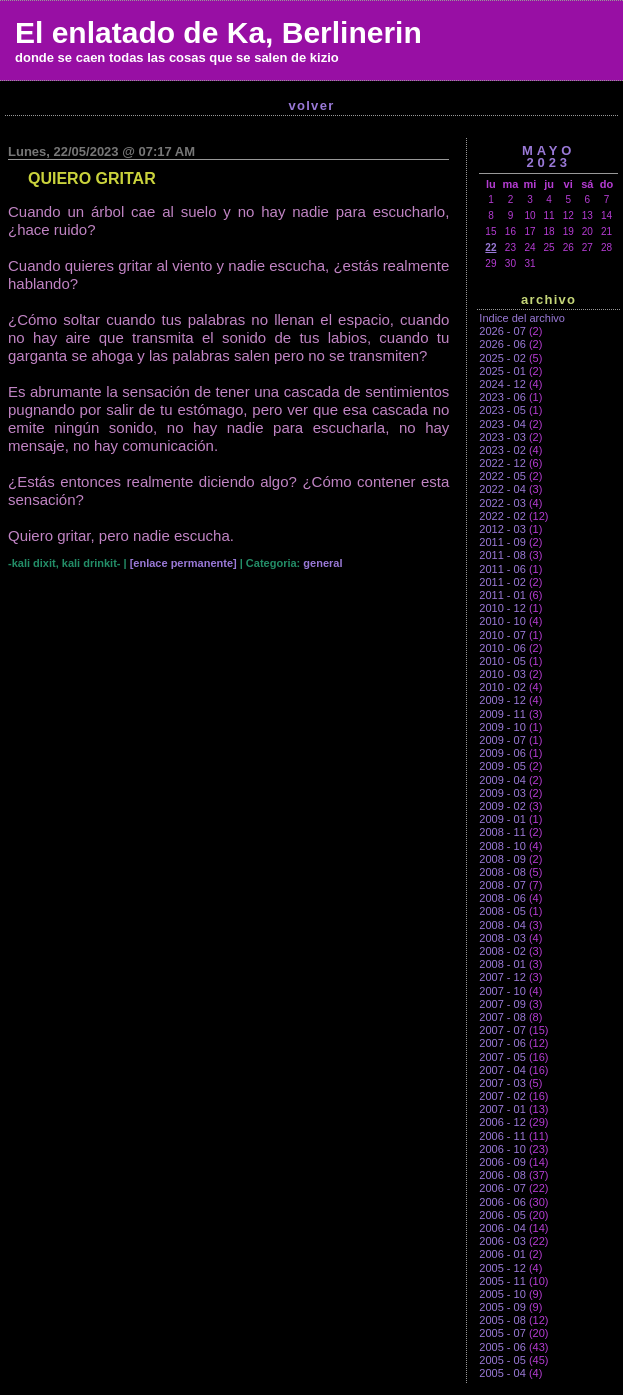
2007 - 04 (502, 1070)
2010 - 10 (502, 621)
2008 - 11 (502, 832)
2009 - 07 (502, 740)
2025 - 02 (502, 358)
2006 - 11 (502, 1136)
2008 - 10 (502, 846)
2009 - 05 (502, 766)
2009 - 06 (502, 753)
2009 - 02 (502, 806)
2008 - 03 (502, 938)
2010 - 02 (502, 687)
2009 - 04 (502, 780)
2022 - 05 (502, 476)
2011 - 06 (502, 569)
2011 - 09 (502, 542)
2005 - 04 (502, 1373)
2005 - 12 (502, 1268)
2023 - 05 (502, 410)
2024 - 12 (502, 384)
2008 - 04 (502, 925)
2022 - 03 (502, 503)
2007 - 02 (502, 1096)
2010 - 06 (502, 648)
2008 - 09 (502, 859)
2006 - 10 (502, 1149)
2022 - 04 (502, 489)
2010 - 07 (502, 635)
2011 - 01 (502, 595)
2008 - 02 (502, 951)
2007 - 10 (502, 991)
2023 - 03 (502, 437)
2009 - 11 (502, 714)
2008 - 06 (502, 898)
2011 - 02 (502, 582)
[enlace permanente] (183, 563)
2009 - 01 (502, 819)
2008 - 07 (502, 885)
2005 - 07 (502, 1333)
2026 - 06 (502, 344)
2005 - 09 (502, 1307)
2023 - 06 (502, 397)
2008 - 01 (502, 964)
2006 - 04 (502, 1228)
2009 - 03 (502, 793)
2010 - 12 (502, 608)
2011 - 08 (502, 555)
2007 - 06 (502, 1043)
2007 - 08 (502, 1017)
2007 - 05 (502, 1057)
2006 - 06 (502, 1202)
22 (490, 247)
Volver (311, 105)
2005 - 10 (502, 1294)
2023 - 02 (502, 450)
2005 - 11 (502, 1281)
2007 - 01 (502, 1109)
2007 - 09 (502, 1004)
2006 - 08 (502, 1175)
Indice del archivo (522, 318)
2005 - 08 (502, 1320)
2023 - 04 (502, 424)
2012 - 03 (502, 529)
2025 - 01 (502, 371)
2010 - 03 (502, 674)
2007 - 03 (502, 1083)
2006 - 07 (502, 1188)
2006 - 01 (502, 1254)
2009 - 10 (502, 727)
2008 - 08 (502, 872)
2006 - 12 (502, 1122)
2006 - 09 (502, 1162)
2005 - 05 (502, 1360)
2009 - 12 (502, 700)
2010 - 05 (502, 661)
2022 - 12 (502, 463)
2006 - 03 (502, 1241)
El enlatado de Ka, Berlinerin (218, 32)
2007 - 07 (502, 1030)
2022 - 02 (502, 516)
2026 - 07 (502, 331)
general (322, 563)
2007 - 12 (502, 977)
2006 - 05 (502, 1215)
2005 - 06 (502, 1347)
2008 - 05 (502, 911)
